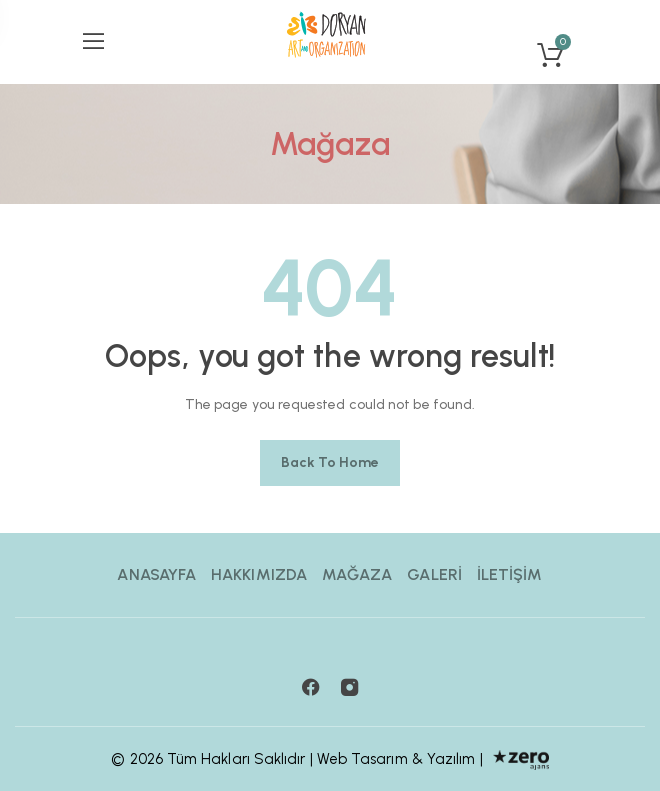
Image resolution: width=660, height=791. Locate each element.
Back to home (330, 462)
